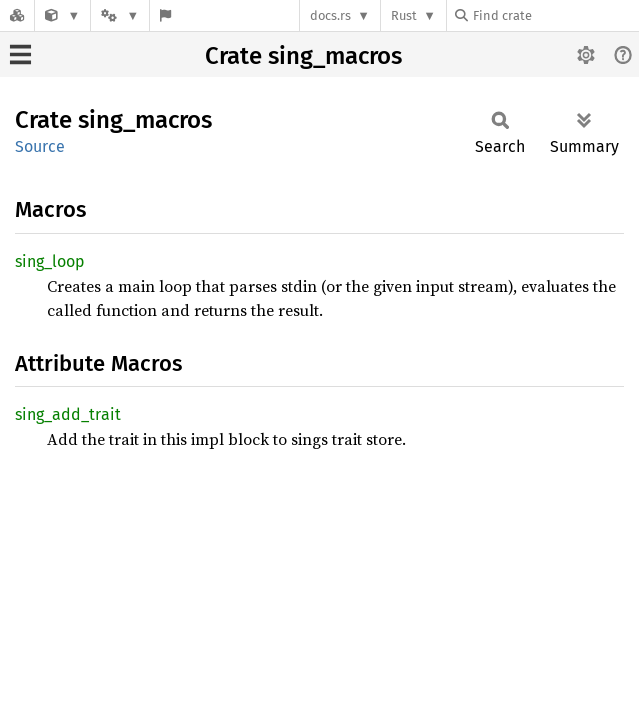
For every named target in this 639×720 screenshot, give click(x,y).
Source (40, 146)
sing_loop (50, 261)
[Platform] (120, 15)
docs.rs (330, 15)
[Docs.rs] (17, 15)
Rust (404, 15)
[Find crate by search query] (555, 15)
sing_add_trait (68, 414)
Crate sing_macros (303, 56)
